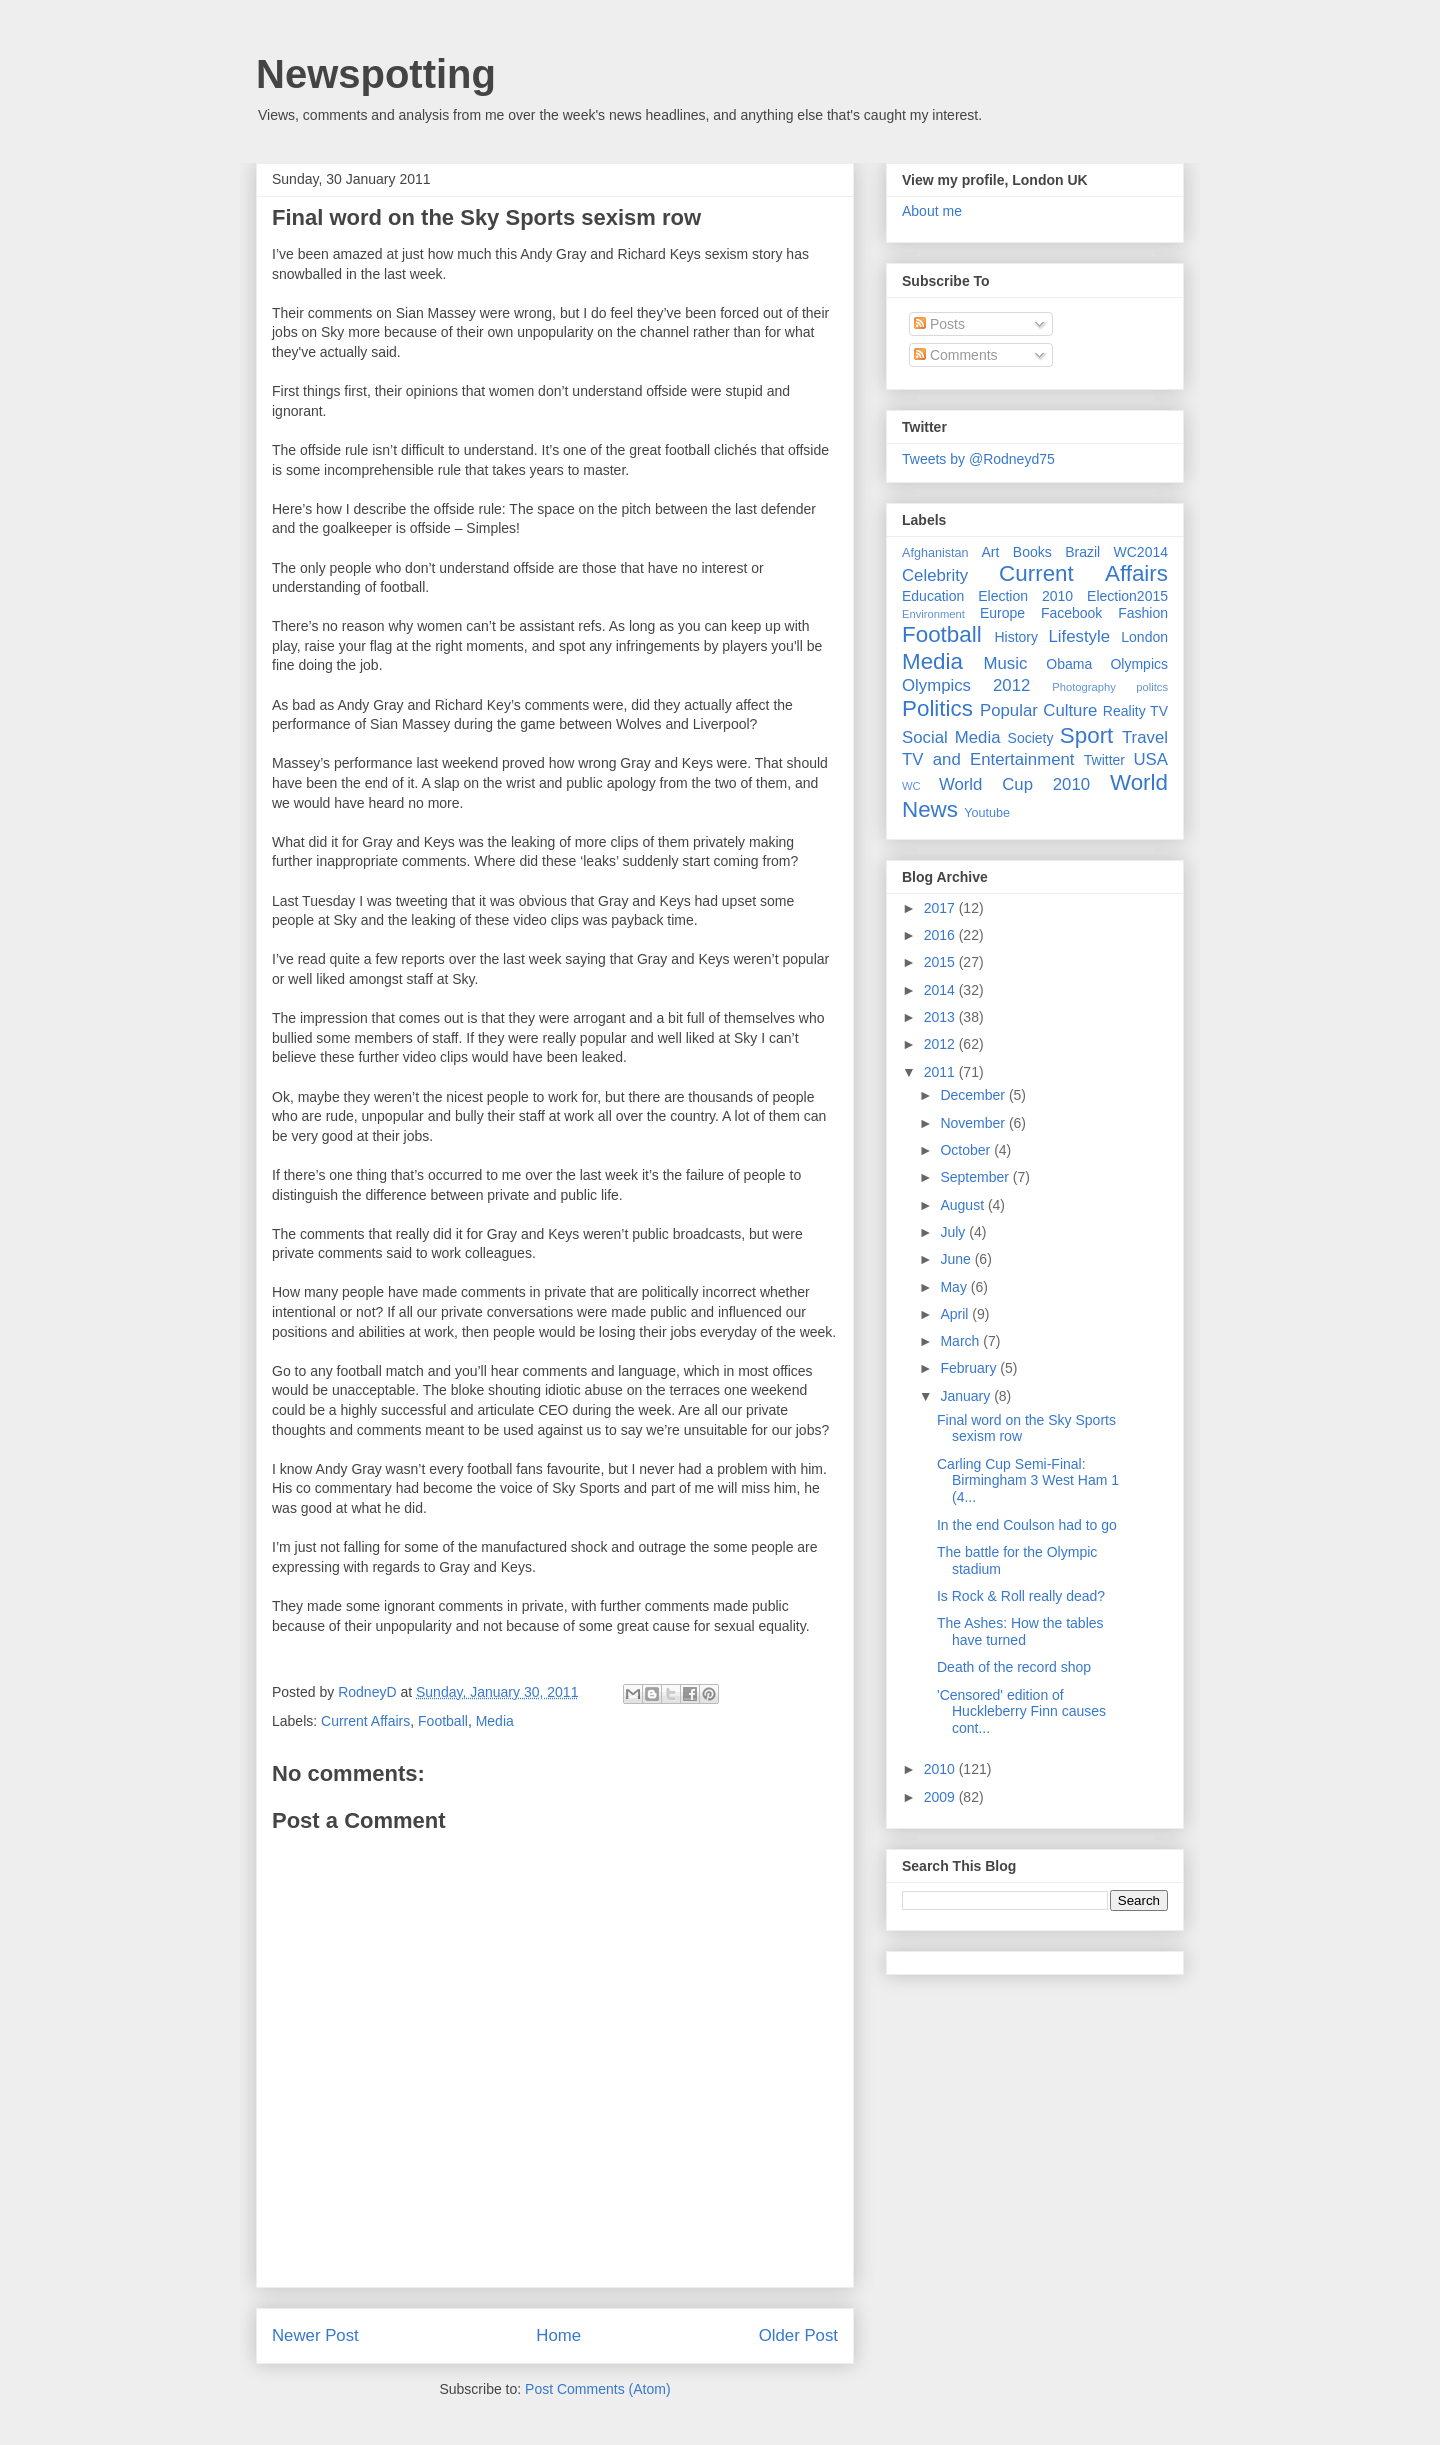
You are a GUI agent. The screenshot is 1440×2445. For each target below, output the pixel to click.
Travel (1145, 737)
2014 (941, 990)
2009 (941, 1797)
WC (911, 786)
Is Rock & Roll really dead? (1021, 1596)
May (955, 1287)
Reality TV (1135, 711)
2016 (941, 935)
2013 (941, 1017)
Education (933, 596)
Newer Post (315, 2335)
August (963, 1205)
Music (1006, 663)
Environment (933, 614)
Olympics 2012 (966, 685)
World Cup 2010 (1014, 784)
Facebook (1071, 613)
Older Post (798, 2335)
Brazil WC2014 (1116, 552)
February (970, 1368)
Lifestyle (1079, 636)
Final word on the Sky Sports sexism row (486, 217)
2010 (941, 1769)
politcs (1152, 687)
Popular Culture (1038, 710)
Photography (1083, 687)
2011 (941, 1072)
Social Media (951, 737)
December (974, 1095)
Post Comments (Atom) (597, 2389)
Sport (1087, 735)
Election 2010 (1025, 596)
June (957, 1259)
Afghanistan (935, 553)
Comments (956, 355)
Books (1032, 552)
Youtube (987, 813)
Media (495, 1721)
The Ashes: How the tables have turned (1020, 1631)
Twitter (1104, 760)
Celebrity (935, 575)
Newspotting (376, 74)
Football (443, 1721)
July (954, 1232)
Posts (939, 324)
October (967, 1150)
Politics (937, 708)
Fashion (1143, 613)
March (961, 1341)
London (1144, 637)
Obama (1069, 664)
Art (991, 552)
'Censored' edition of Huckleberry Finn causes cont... (1021, 1712)
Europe (1002, 613)
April (956, 1314)
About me (932, 211)
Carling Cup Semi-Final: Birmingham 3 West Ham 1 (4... (1028, 1481)
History (1016, 637)
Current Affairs (365, 1721)
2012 (941, 1044)
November (974, 1123)
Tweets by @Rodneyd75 (978, 459)
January (967, 1396)
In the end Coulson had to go (1027, 1525)
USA (1150, 759)
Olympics (1139, 664)
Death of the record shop (1014, 1667)
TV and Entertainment (988, 759)
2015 (941, 962)
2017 (941, 908)
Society (1031, 738)
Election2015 (1127, 596)
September (976, 1177)
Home (558, 2335)
